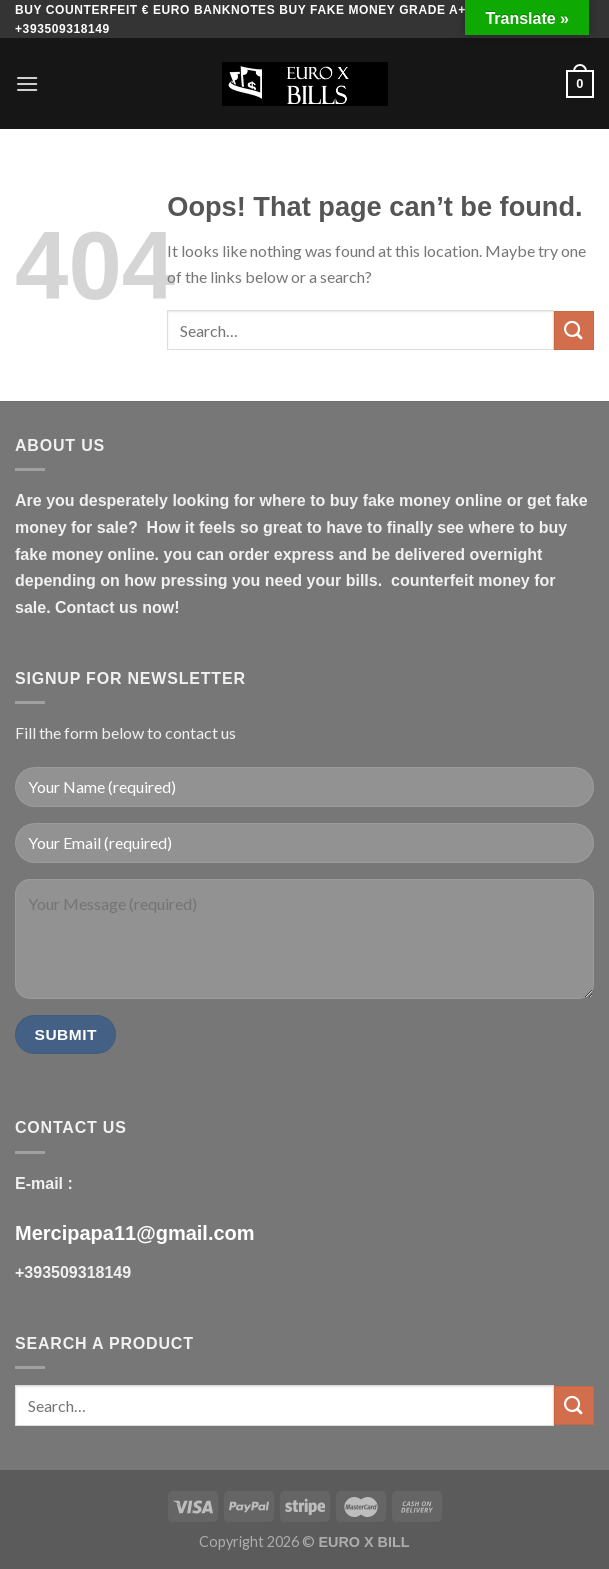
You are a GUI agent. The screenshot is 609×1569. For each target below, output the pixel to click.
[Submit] (574, 330)
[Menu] (27, 83)
